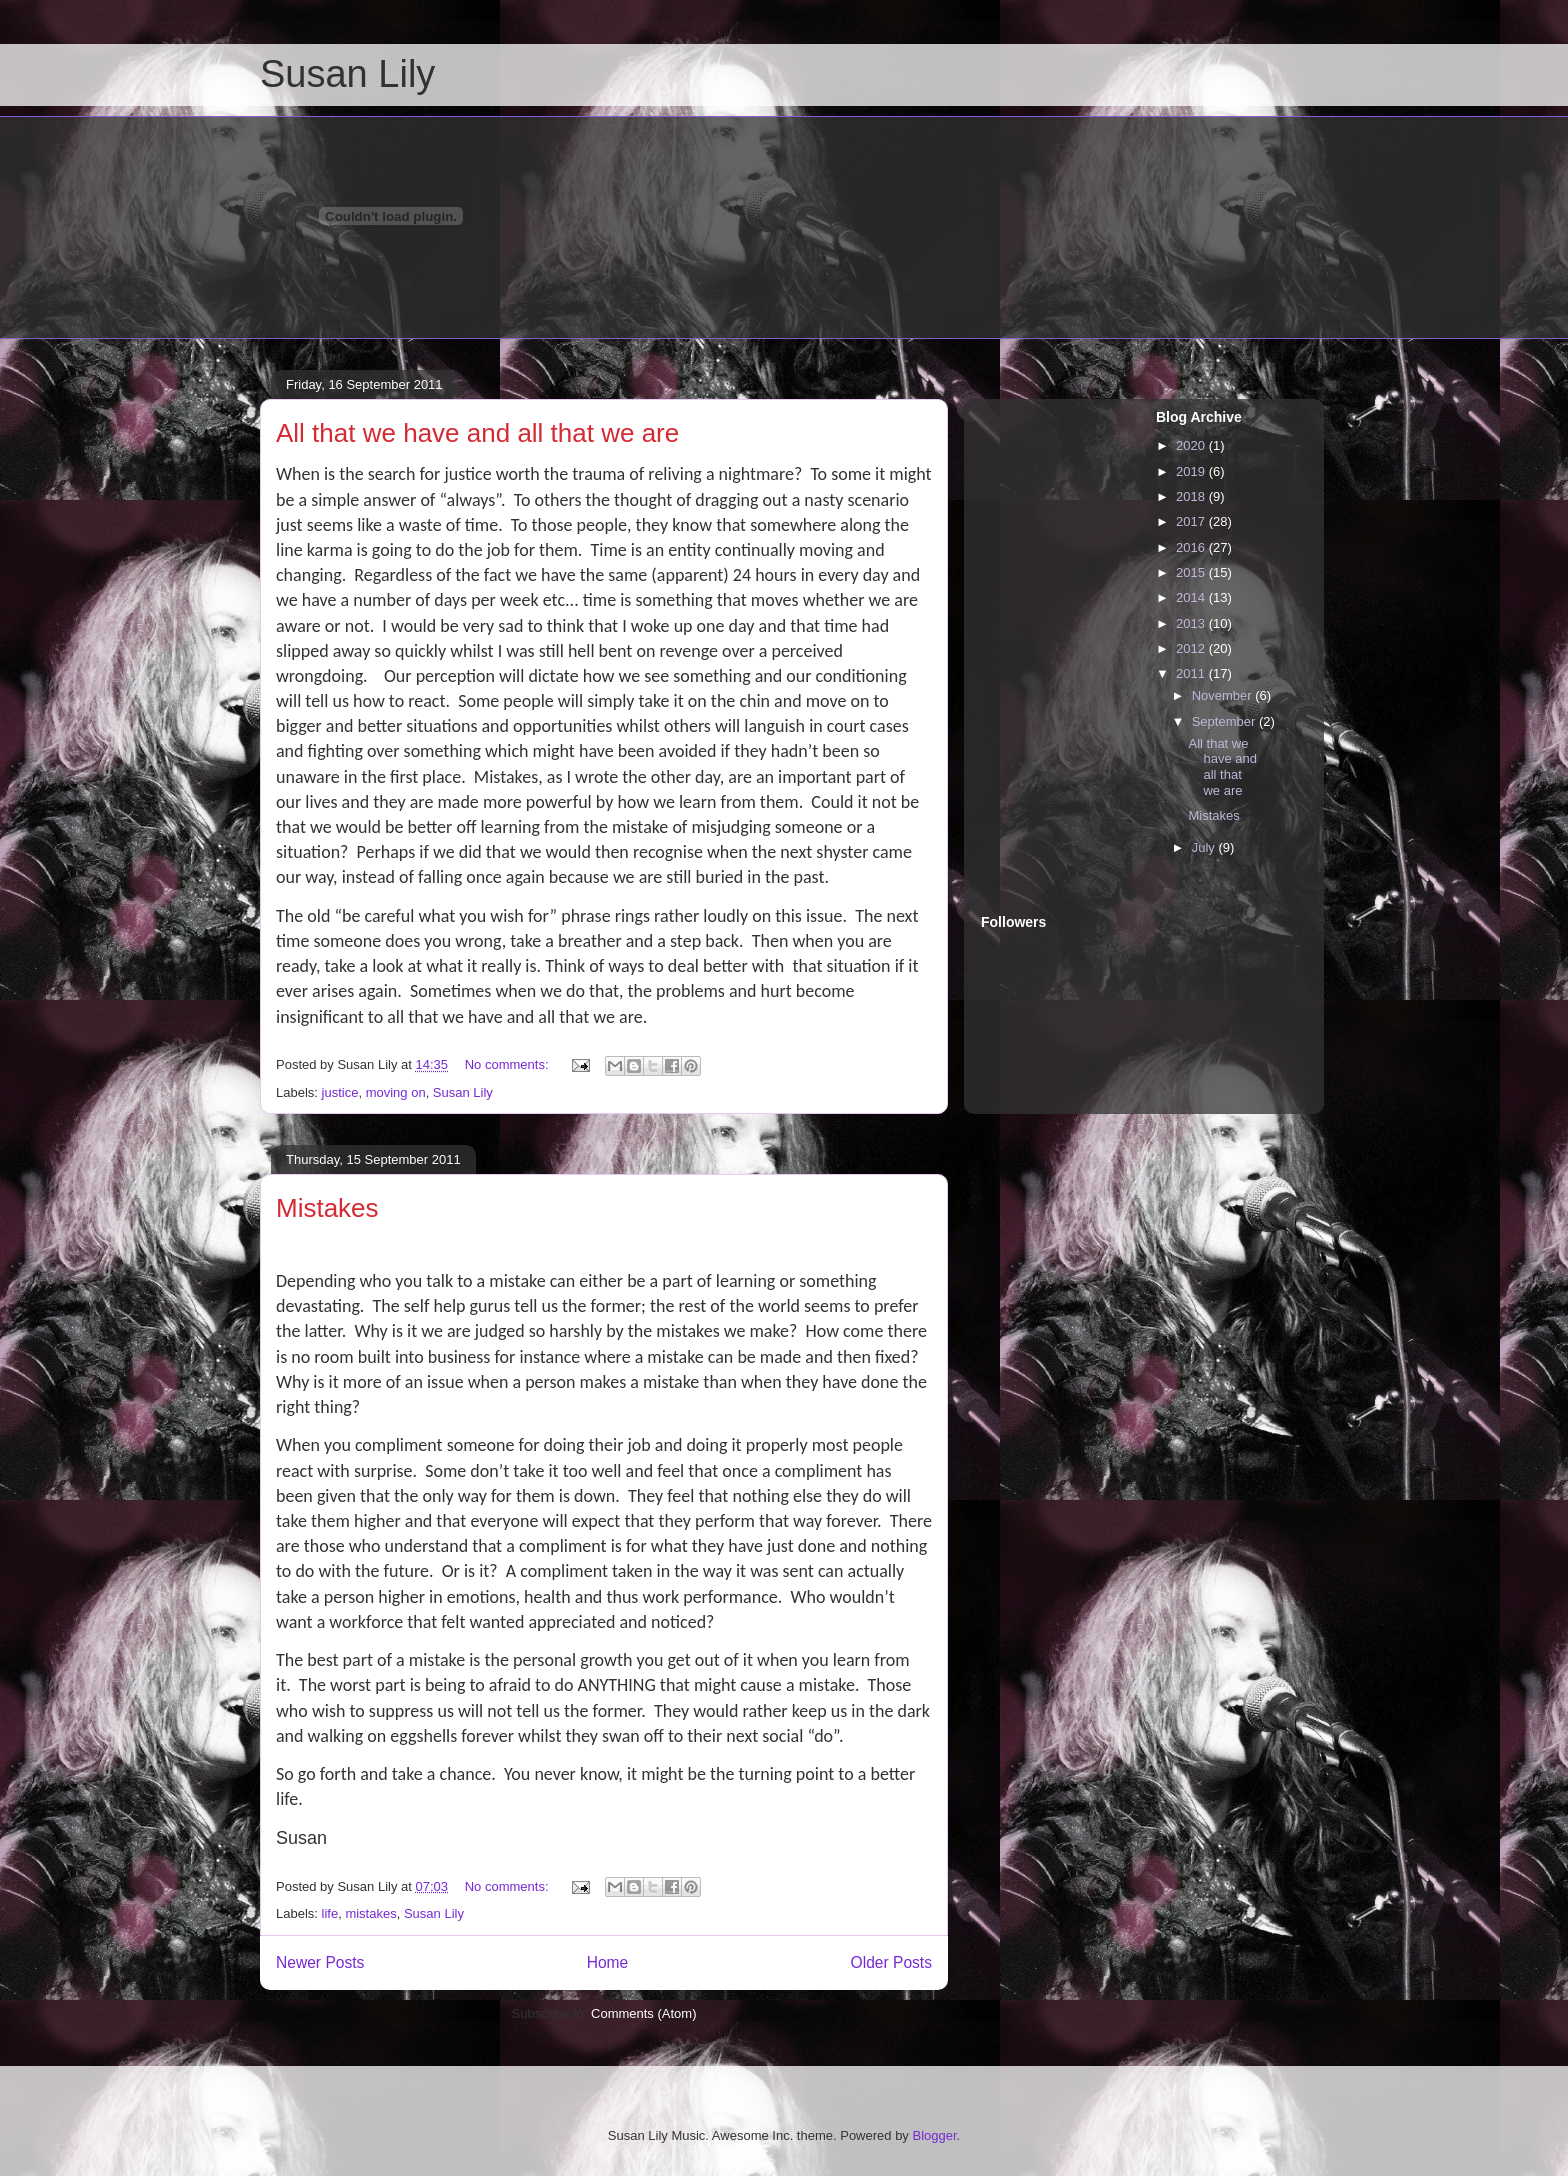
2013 (1192, 623)
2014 (1192, 597)
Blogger (934, 2135)
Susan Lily (347, 74)
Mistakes (327, 1208)
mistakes (370, 1913)
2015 (1192, 572)
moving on (396, 1092)
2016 (1192, 547)
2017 (1192, 521)
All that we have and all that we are (477, 433)
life (330, 1913)
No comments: (508, 1064)
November (1224, 695)
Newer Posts (320, 1962)
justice (340, 1092)
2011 (1192, 673)
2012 (1192, 648)
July (1205, 847)
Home (608, 1962)
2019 (1192, 471)
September (1225, 721)
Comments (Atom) (643, 2013)
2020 (1192, 445)
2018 (1192, 496)
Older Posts (891, 1962)
